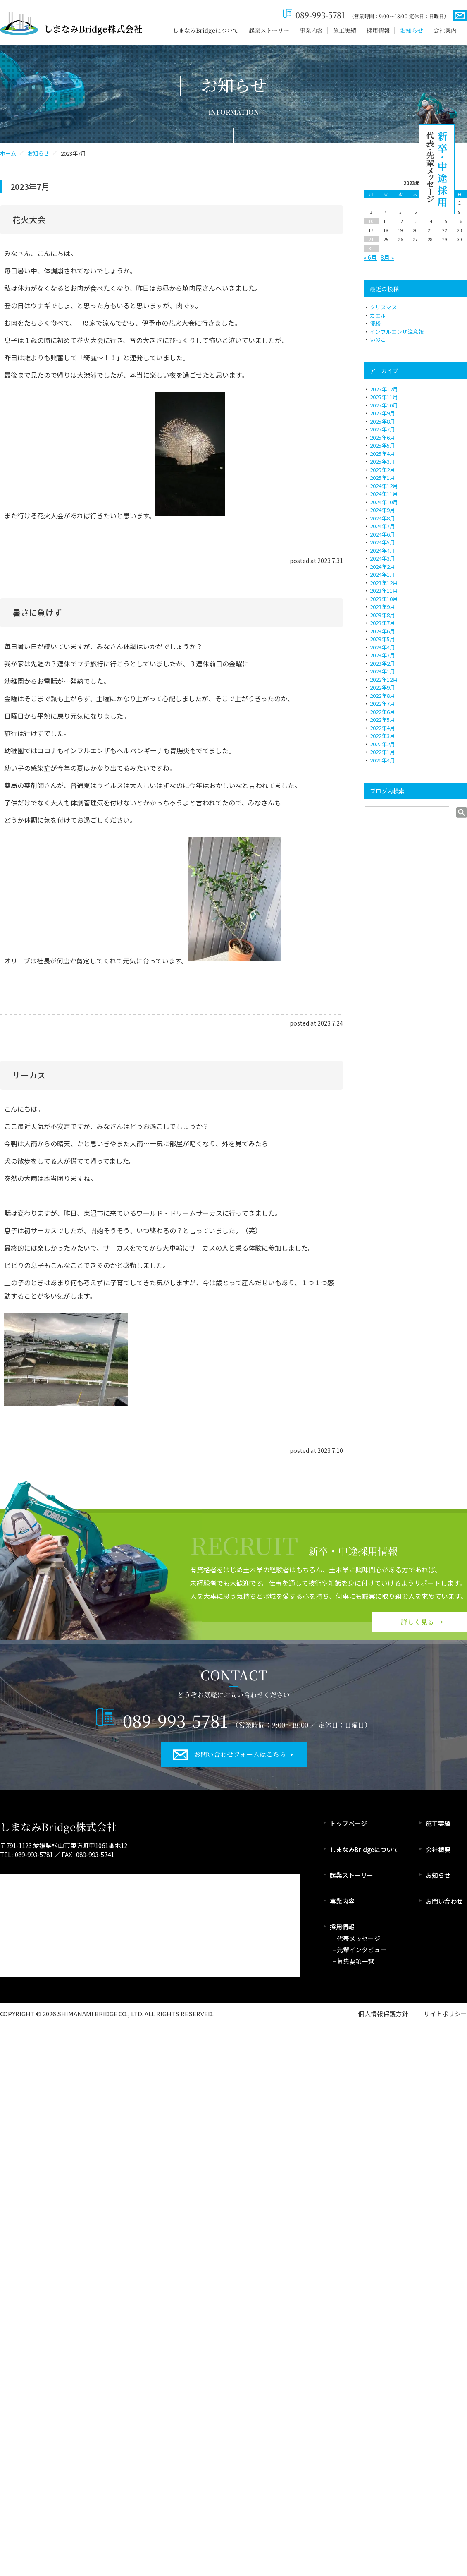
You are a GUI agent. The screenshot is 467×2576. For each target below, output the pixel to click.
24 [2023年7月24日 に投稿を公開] (371, 239)
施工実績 (344, 30)
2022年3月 (382, 736)
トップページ (348, 1823)
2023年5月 (382, 639)
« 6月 (370, 257)
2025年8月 (382, 421)
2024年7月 (382, 526)
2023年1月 (382, 671)
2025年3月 (382, 461)
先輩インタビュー (361, 1949)
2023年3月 (382, 655)
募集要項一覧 (355, 1961)
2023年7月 (382, 623)
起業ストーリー (269, 30)
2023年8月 (382, 615)
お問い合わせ (444, 1901)
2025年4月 (382, 454)
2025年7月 (382, 429)
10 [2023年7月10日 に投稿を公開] (371, 221)
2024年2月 (382, 566)
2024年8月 (382, 518)
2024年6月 (382, 534)
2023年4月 (382, 647)
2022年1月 (382, 752)
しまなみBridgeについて (205, 30)
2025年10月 (384, 405)
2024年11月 (384, 494)
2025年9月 (382, 413)
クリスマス (383, 307)
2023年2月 (382, 663)
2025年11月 (384, 397)
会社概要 (438, 1849)
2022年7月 (382, 703)
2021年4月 (382, 760)
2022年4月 (382, 728)
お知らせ (411, 30)
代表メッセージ (358, 1938)
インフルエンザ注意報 (397, 331)
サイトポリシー (445, 2013)
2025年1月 (382, 478)
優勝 (375, 323)
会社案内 (445, 30)
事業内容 (311, 30)
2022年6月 (382, 712)
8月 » (387, 257)
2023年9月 (382, 607)
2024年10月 (384, 502)
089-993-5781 (320, 14)
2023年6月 (382, 631)
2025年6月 (382, 437)
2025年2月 (382, 470)
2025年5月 (382, 445)
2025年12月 (384, 389)
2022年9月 (382, 687)
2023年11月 (384, 590)
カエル (378, 315)
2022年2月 (382, 744)
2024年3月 (382, 558)
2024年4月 (382, 550)
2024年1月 (382, 574)
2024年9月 (382, 510)
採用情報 (378, 30)
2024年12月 (384, 486)
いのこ (378, 339)
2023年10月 (384, 599)
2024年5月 (382, 542)
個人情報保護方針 (383, 2013)
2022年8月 (382, 696)
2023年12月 (384, 583)
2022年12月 (384, 679)
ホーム (8, 153)
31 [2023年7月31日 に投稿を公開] (371, 248)
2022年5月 (382, 720)
